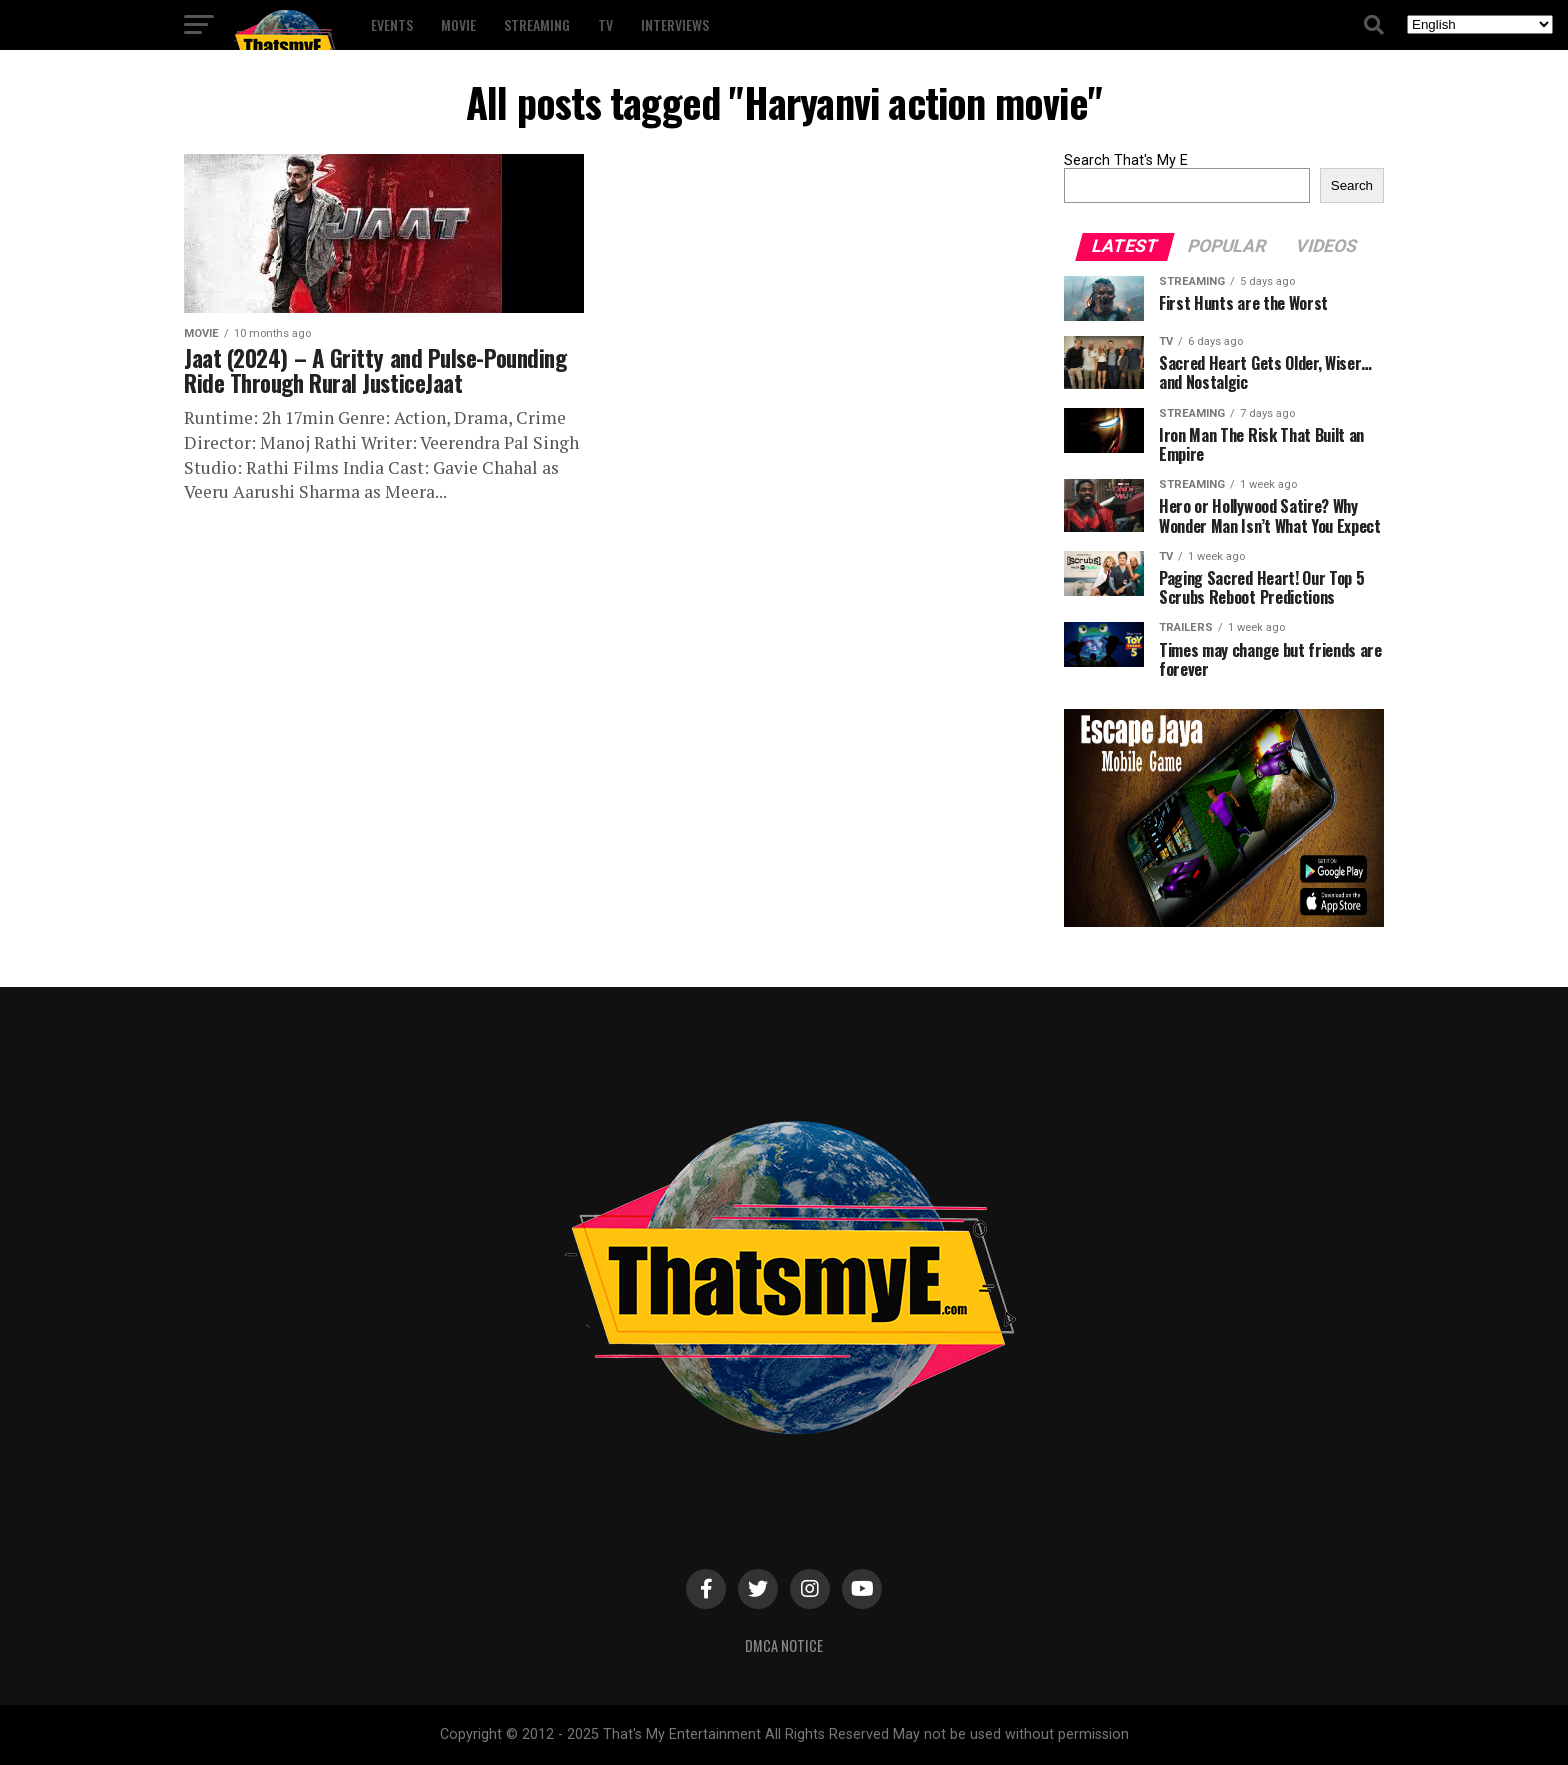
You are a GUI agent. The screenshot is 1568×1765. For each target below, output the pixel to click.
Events (392, 24)
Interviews (675, 24)
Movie (458, 24)
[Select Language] (1480, 24)
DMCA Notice (784, 1645)
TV (605, 24)
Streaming (537, 24)
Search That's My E (1126, 160)
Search (1352, 185)
